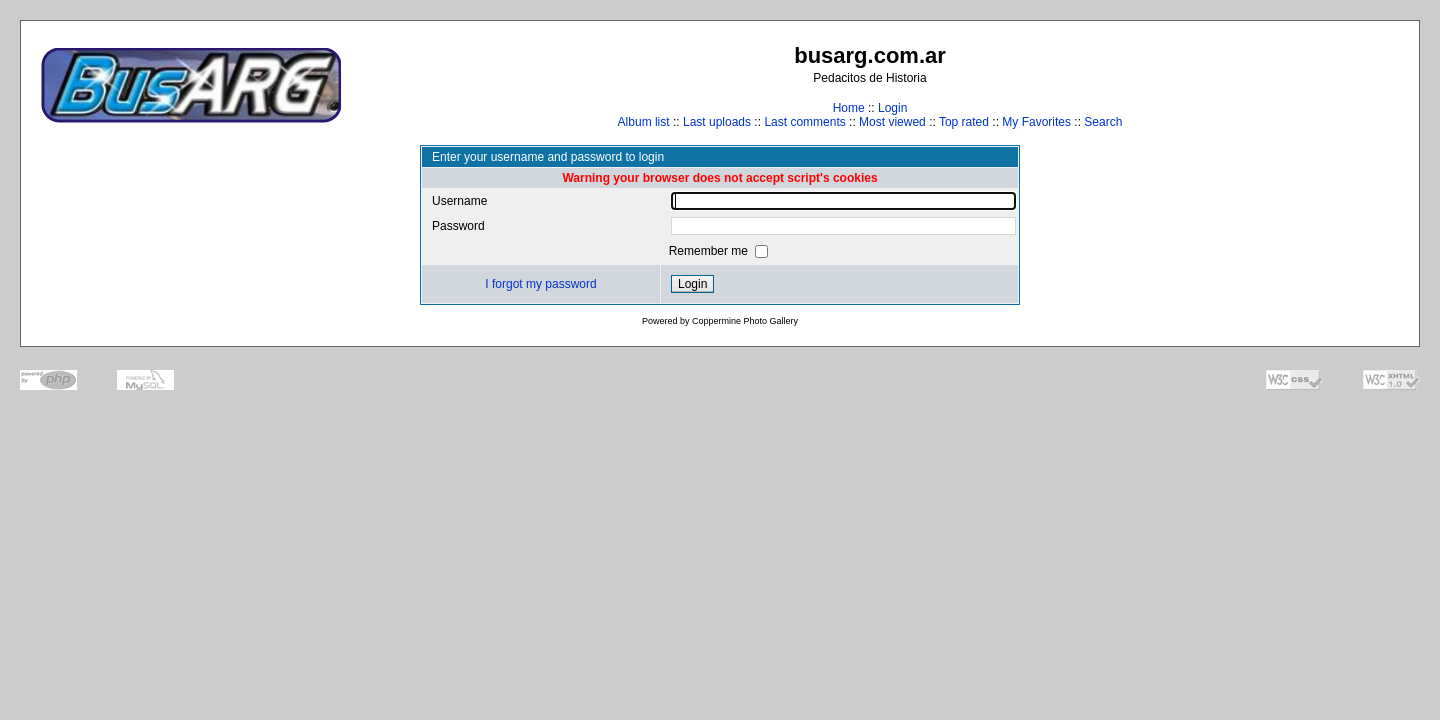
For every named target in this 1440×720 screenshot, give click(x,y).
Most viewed (892, 122)
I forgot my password (540, 284)
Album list (644, 122)
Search (1103, 122)
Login (892, 108)
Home (849, 108)
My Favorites (1036, 122)
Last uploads (717, 122)
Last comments (804, 122)
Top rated (964, 122)
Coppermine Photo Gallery (745, 321)
